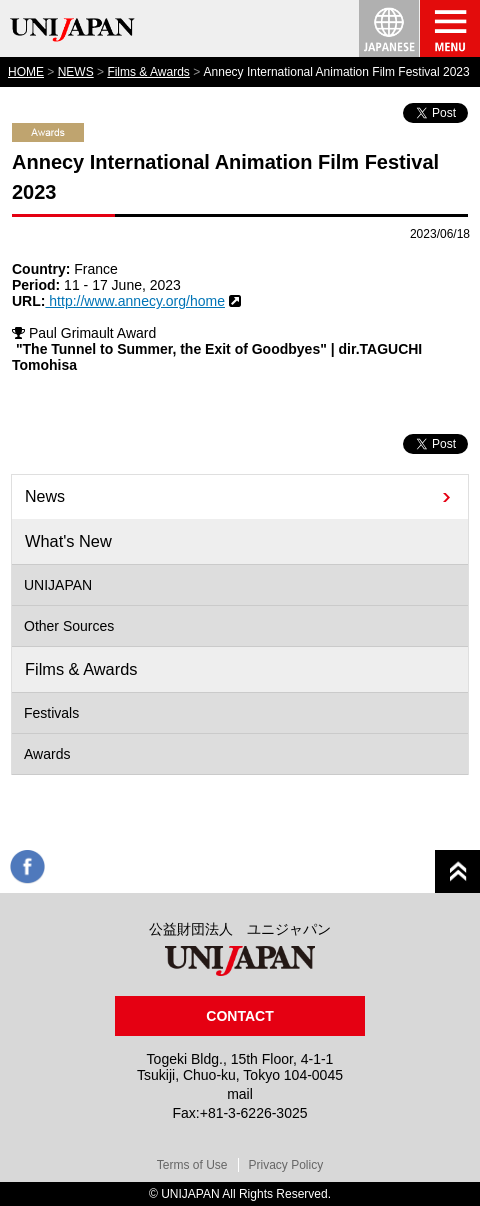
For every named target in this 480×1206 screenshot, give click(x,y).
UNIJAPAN (58, 585)
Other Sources (69, 626)
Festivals (51, 713)
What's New (68, 541)
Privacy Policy (286, 1165)
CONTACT (239, 1016)
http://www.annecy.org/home (135, 301)
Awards (47, 754)
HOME (26, 72)
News (45, 496)
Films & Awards (148, 72)
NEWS (76, 72)
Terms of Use (192, 1165)
